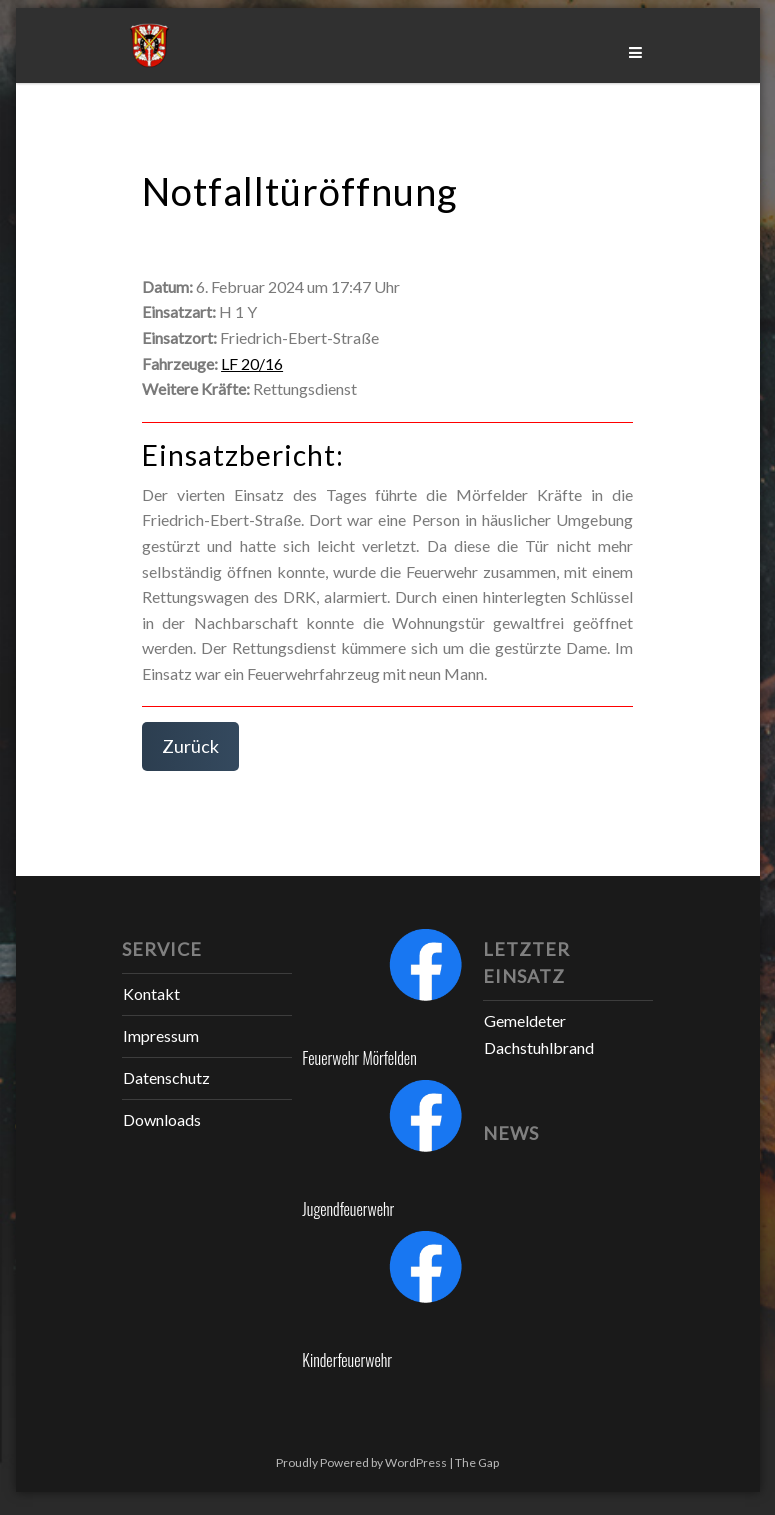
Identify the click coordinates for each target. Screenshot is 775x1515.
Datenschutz (166, 1077)
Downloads (162, 1119)
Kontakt (151, 993)
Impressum (161, 1035)
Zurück (190, 746)
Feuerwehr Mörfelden (359, 1058)
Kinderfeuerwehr (347, 1360)
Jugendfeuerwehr (348, 1209)
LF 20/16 (252, 363)
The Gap (477, 1462)
